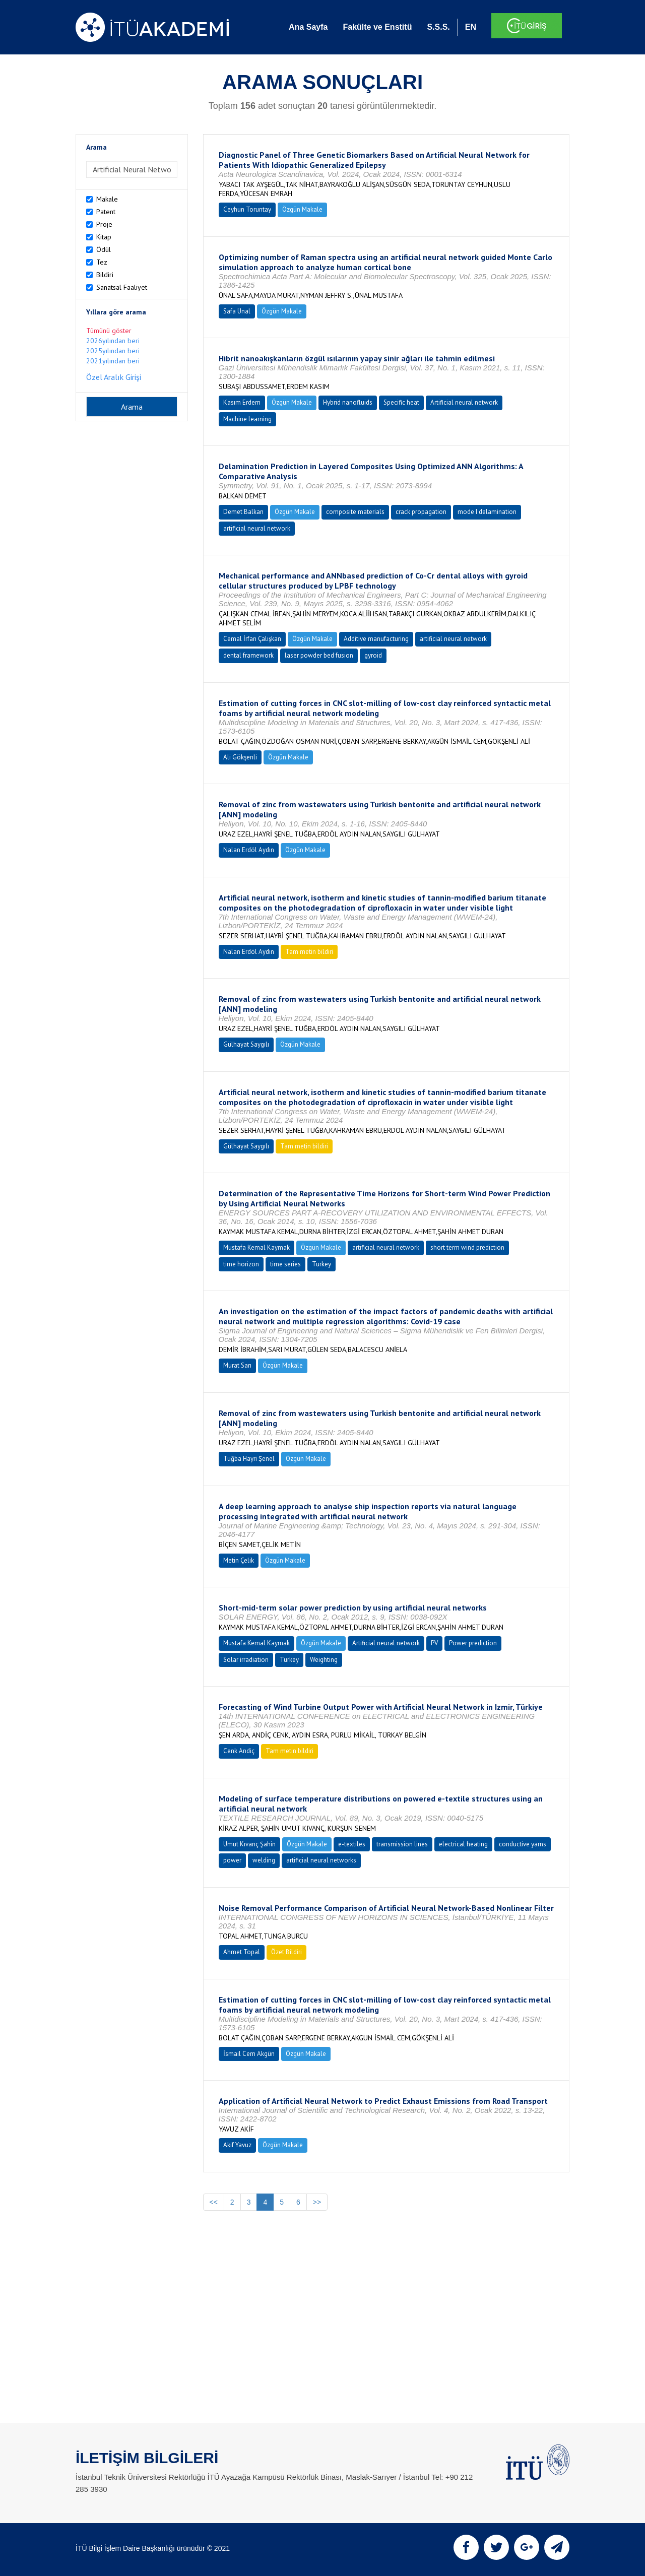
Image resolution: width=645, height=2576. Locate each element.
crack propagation (421, 511)
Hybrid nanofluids (347, 402)
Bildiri (104, 274)
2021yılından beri (113, 360)
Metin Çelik (238, 1560)
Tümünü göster (109, 330)
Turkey (321, 1264)
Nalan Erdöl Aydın (248, 850)
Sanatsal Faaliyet (121, 287)
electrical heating (463, 1844)
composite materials (355, 511)
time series (285, 1264)
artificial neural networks (321, 1860)
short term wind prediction (467, 1247)
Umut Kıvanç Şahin (249, 1844)
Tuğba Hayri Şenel (249, 1458)
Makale (107, 199)
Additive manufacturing (376, 638)
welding (263, 1860)
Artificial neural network (464, 402)
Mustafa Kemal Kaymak (256, 1247)
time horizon (241, 1264)
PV (434, 1643)
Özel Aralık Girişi (113, 377)
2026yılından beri (113, 340)
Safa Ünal (236, 311)
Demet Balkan (243, 511)
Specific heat (401, 402)
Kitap (103, 236)
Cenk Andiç (238, 1751)
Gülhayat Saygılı (246, 1044)
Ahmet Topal (241, 1952)
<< (214, 2202)
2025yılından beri (113, 350)
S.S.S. (438, 27)
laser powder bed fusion (319, 655)
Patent (105, 211)
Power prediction (473, 1643)
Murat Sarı (237, 1365)
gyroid (373, 655)
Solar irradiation (246, 1659)
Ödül (103, 249)
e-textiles (351, 1844)
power (232, 1860)
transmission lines (402, 1844)
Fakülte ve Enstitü (377, 27)
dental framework (248, 655)
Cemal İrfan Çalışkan (252, 638)
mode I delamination (487, 511)
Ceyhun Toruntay (247, 209)
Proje (104, 224)
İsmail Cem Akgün (249, 2053)
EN (470, 27)
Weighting (324, 1659)
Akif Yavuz (237, 2145)
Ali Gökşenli (240, 757)
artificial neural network (256, 528)
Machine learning (247, 419)
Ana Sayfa (308, 27)
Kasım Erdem (242, 402)
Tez (101, 262)
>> (317, 2202)
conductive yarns (522, 1844)
